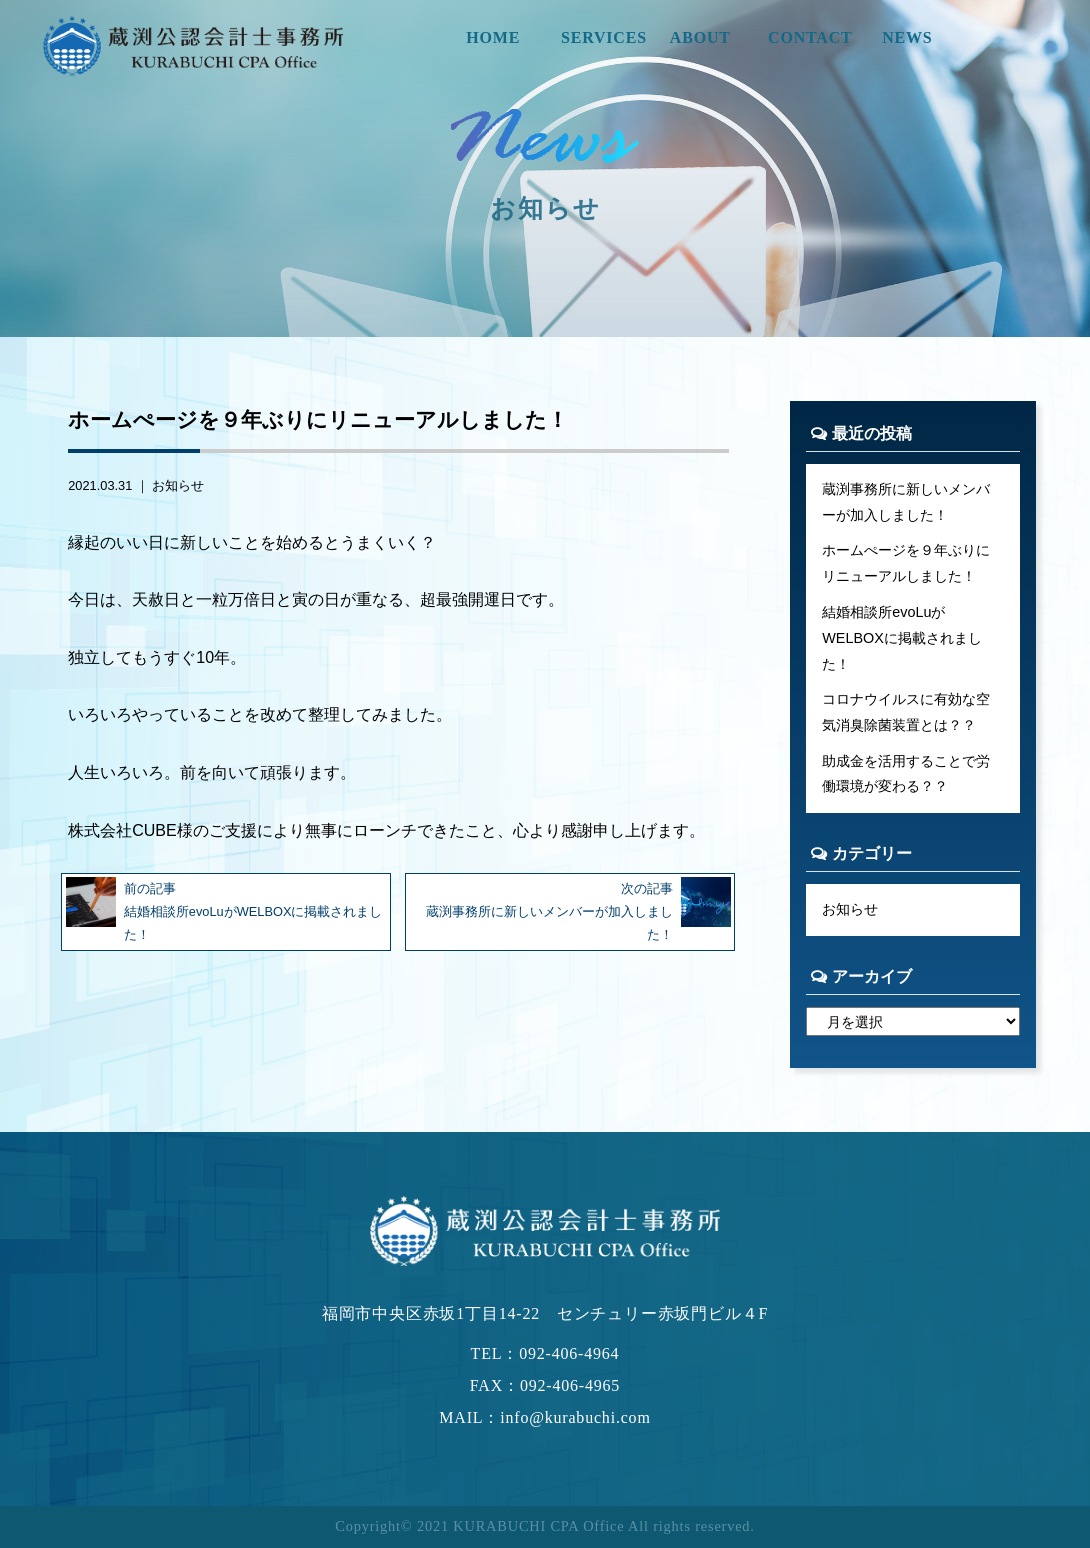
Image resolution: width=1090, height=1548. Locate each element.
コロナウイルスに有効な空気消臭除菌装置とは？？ (906, 712)
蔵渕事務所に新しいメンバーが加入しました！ (906, 502)
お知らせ (178, 485)
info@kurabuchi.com (575, 1417)
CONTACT (810, 37)
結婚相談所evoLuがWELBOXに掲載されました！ (902, 638)
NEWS (907, 37)
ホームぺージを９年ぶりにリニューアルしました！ (906, 563)
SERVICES (604, 37)
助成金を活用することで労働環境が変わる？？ (906, 774)
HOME (493, 37)
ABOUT (700, 37)
